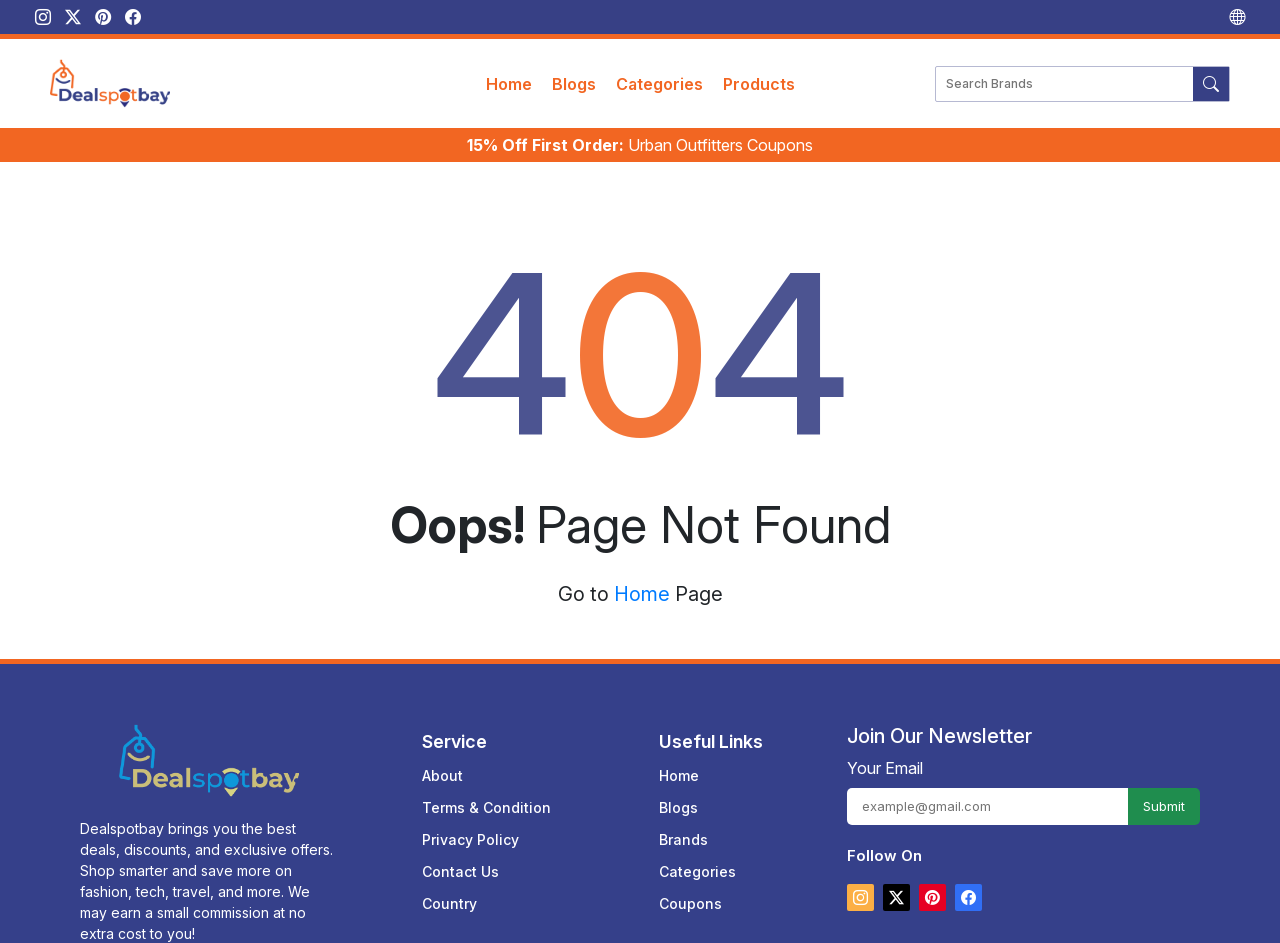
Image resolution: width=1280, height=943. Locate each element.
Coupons (690, 890)
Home (509, 84)
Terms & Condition (486, 794)
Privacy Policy (470, 826)
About (442, 762)
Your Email (885, 755)
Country (449, 890)
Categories (659, 84)
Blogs (574, 84)
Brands (683, 826)
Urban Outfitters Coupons (640, 145)
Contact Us (460, 858)
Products (759, 84)
